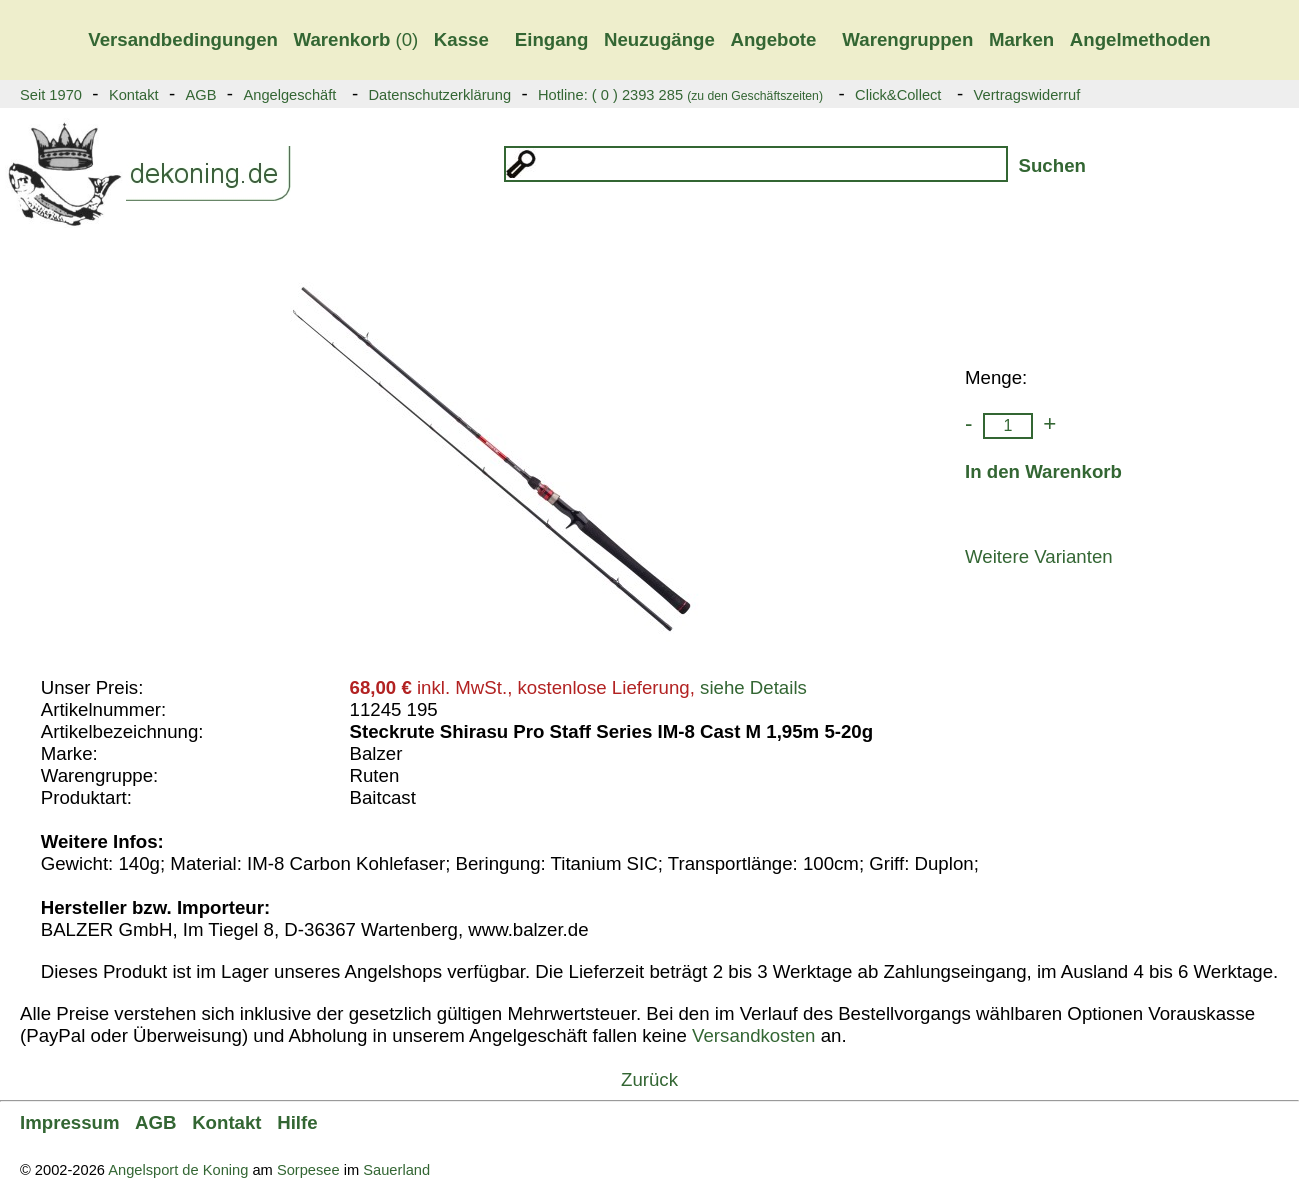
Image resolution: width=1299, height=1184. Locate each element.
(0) (356, 39)
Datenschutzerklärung (439, 95)
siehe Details (753, 687)
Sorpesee (308, 1170)
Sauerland (396, 1170)
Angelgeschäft (289, 95)
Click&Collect (898, 95)
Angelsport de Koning (178, 1170)
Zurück (649, 1079)
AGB (201, 95)
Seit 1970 (51, 95)
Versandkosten (753, 1035)
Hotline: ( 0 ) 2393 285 (680, 95)
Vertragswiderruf (1027, 95)
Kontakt (134, 95)
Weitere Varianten (1039, 556)
